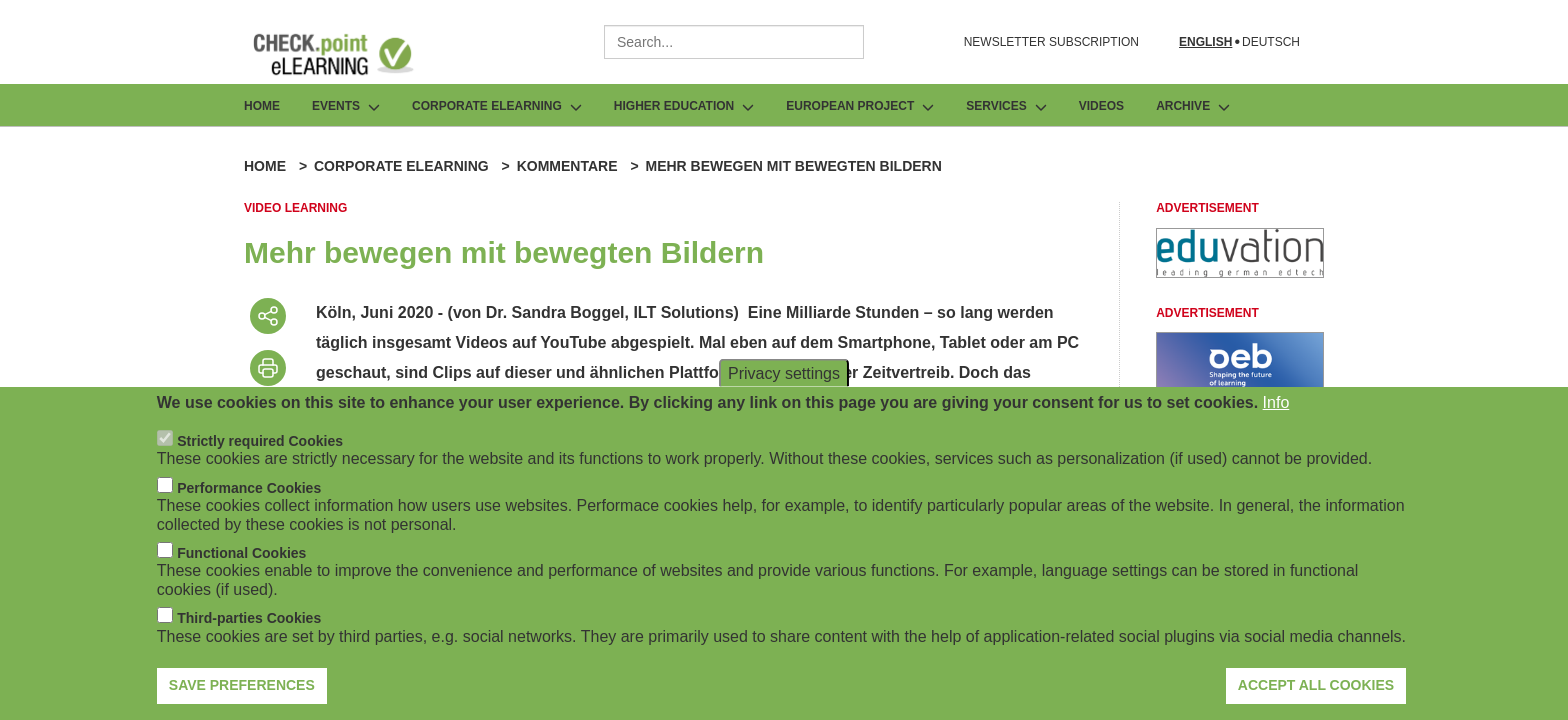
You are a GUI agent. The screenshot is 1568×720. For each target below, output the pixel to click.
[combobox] (734, 42)
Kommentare (567, 166)
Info (1276, 415)
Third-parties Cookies (249, 632)
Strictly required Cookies (260, 455)
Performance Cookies (249, 502)
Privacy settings (784, 386)
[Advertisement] (1240, 272)
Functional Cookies (241, 567)
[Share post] (268, 316)
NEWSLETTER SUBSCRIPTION (1051, 42)
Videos (1101, 106)
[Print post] (268, 368)
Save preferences (242, 699)
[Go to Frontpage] (348, 54)
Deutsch (1271, 42)
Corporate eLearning (401, 166)
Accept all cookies (1316, 699)
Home (262, 106)
